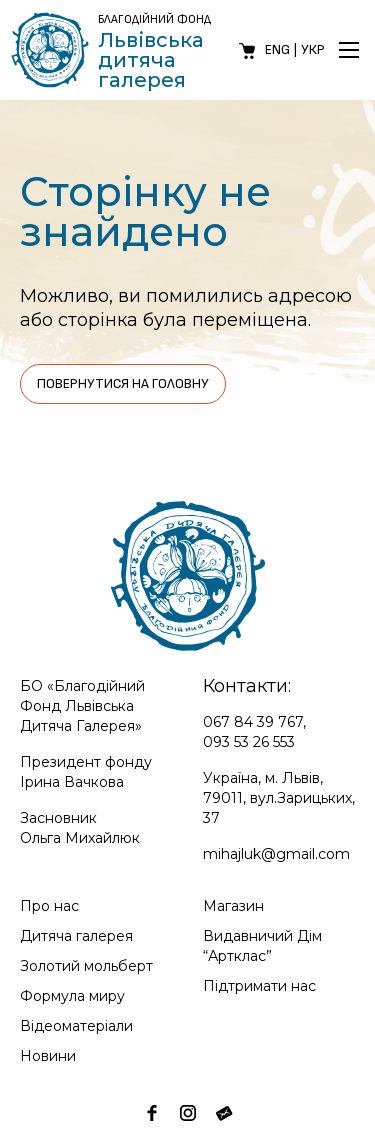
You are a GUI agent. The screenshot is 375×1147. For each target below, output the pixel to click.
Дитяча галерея (76, 936)
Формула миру (72, 996)
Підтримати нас (259, 986)
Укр (313, 49)
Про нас (49, 906)
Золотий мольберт (86, 966)
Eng (277, 49)
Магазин (233, 906)
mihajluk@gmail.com (276, 854)
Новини (48, 1056)
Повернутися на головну (123, 383)
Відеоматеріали (76, 1026)
